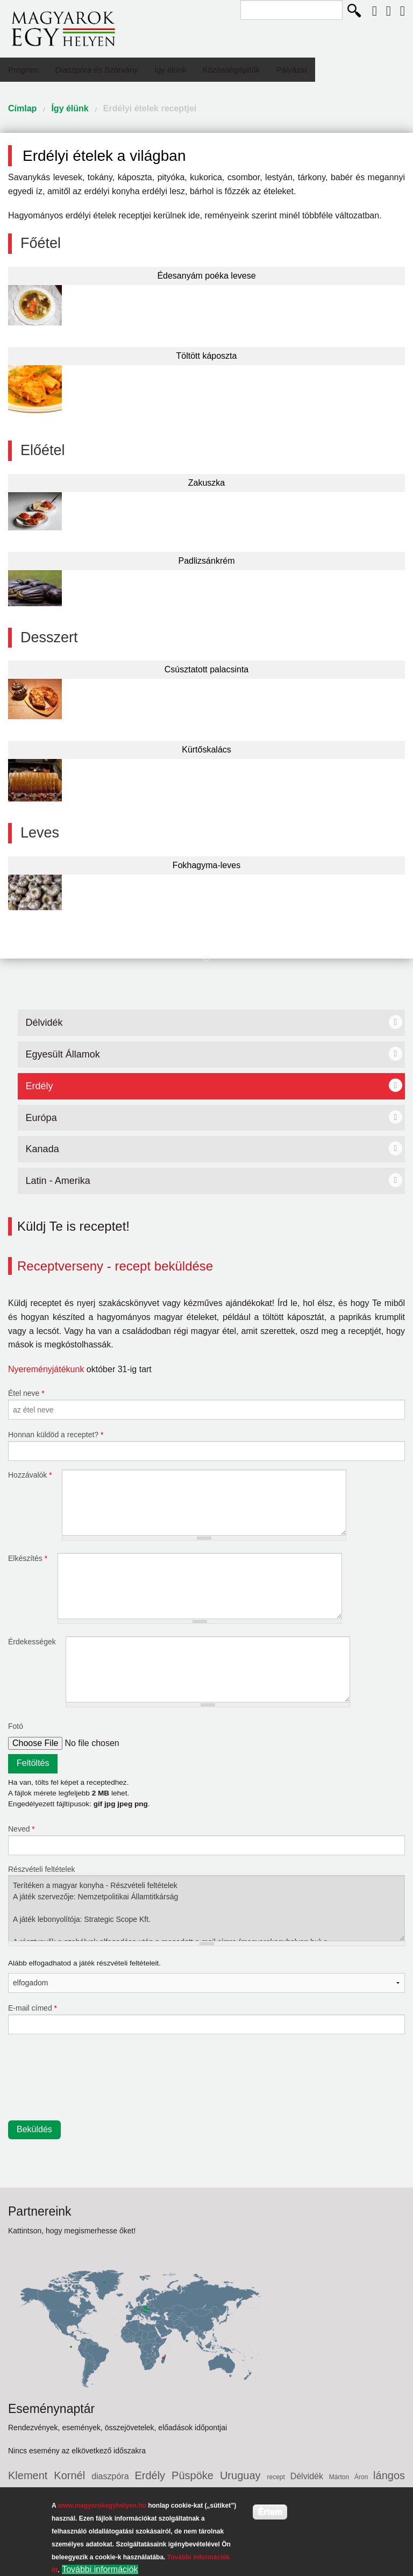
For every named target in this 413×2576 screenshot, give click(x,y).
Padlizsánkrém (207, 560)
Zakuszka (206, 482)
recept (278, 2477)
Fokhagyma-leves (206, 865)
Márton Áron (351, 2477)
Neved (21, 1829)
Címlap (22, 108)
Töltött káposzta (206, 355)
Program (23, 69)
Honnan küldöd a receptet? (55, 1434)
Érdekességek (33, 1641)
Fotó (15, 1726)
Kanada (42, 1149)
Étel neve (26, 1393)
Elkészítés (27, 1558)
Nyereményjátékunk (46, 1369)
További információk (100, 2569)
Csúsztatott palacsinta (207, 669)
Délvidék (44, 1022)
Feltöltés (33, 1763)
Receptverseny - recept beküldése (115, 1266)
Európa (41, 1117)
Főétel (40, 243)
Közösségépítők (231, 69)
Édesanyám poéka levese (206, 275)
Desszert (49, 637)
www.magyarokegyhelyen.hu (102, 2505)
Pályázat (292, 69)
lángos (389, 2475)
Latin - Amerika (58, 1180)
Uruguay (243, 2475)
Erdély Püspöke (177, 2475)
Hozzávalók (30, 1475)
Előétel (42, 450)
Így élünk (170, 69)
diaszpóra (112, 2476)
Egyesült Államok (63, 1054)
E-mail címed (32, 2008)
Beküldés (34, 2129)
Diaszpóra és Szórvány (96, 69)
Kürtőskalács (206, 749)
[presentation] (52, 2081)
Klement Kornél (49, 2475)
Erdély (39, 1086)
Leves (39, 833)
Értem (270, 2511)
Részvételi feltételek (41, 1869)
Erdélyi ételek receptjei (149, 108)
